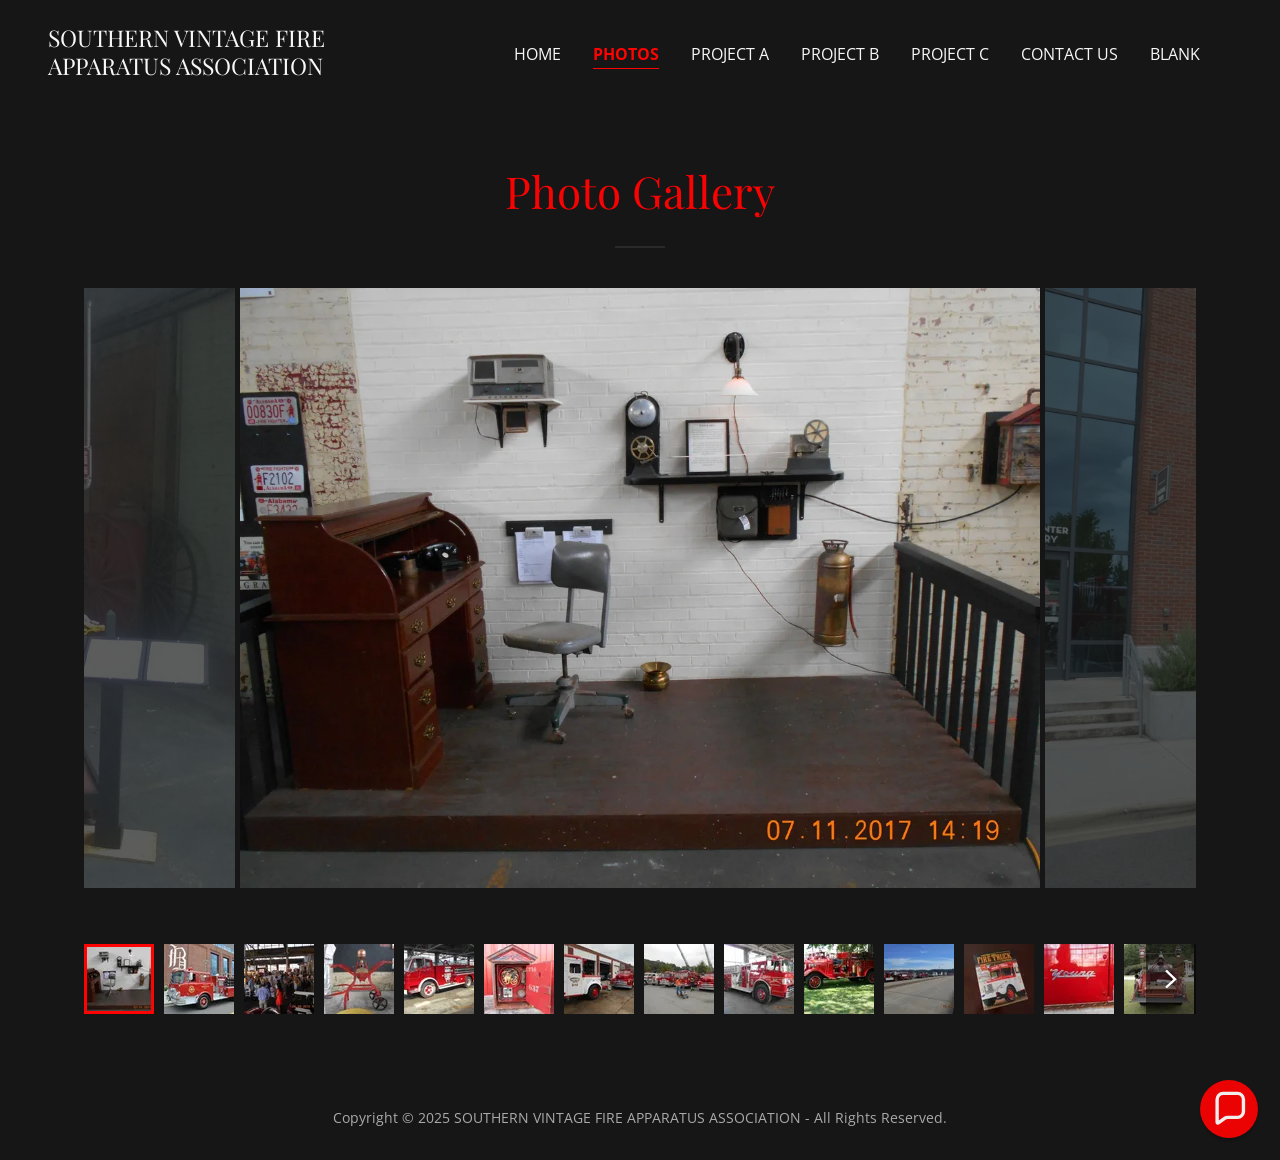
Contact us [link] (1069, 54)
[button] (1229, 1109)
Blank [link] (1175, 54)
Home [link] (537, 54)
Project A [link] (730, 54)
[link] (214, 69)
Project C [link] (950, 54)
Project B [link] (840, 54)
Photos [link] (626, 54)
